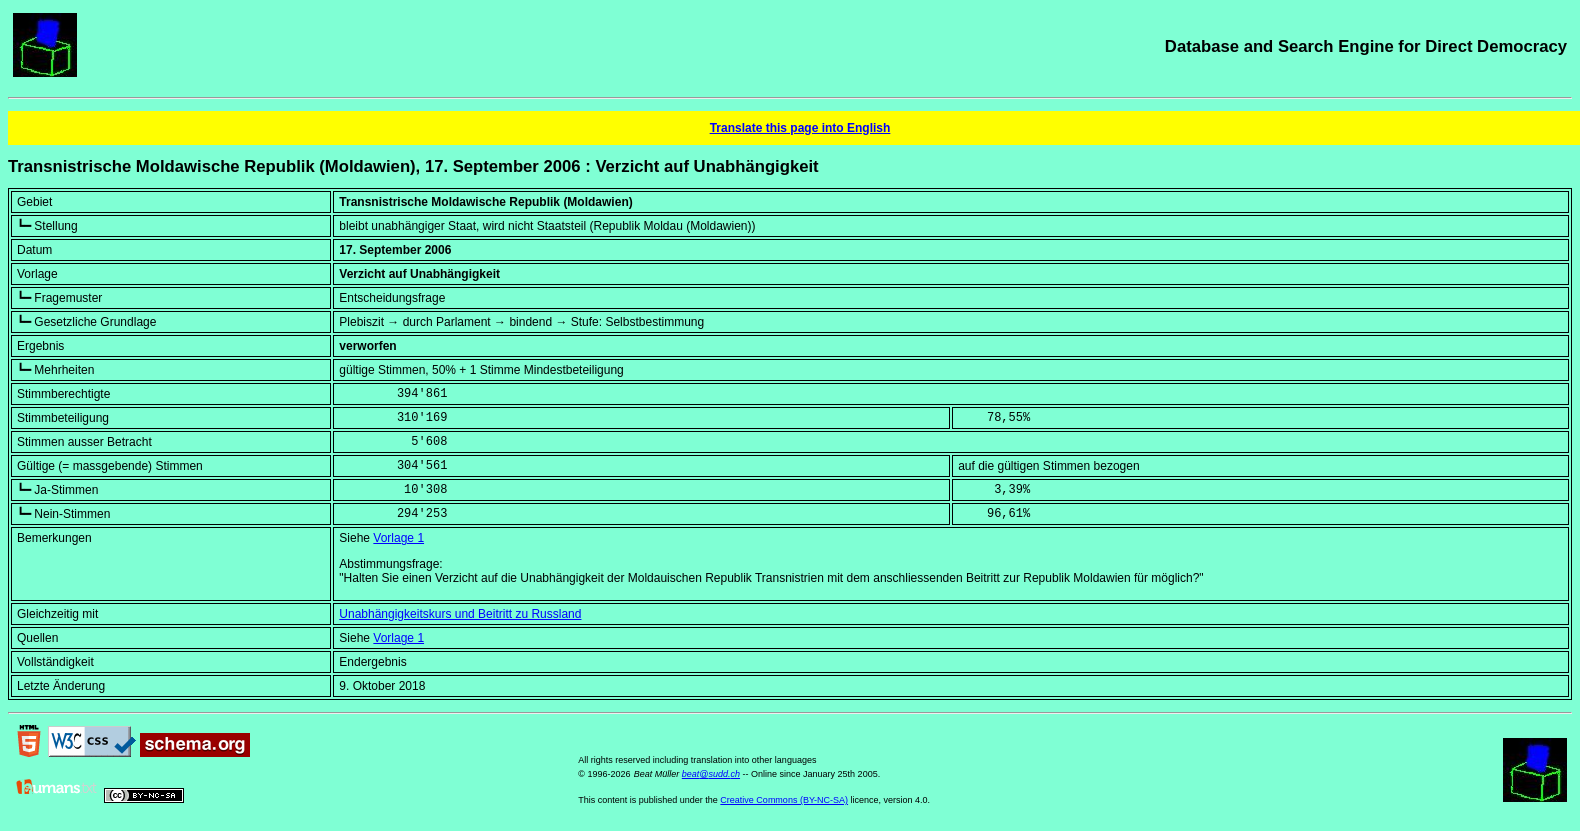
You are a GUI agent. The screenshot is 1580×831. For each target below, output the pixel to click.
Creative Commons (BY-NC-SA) (784, 800)
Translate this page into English (800, 128)
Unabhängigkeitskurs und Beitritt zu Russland (460, 614)
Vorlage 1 (398, 538)
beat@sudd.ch (711, 774)
